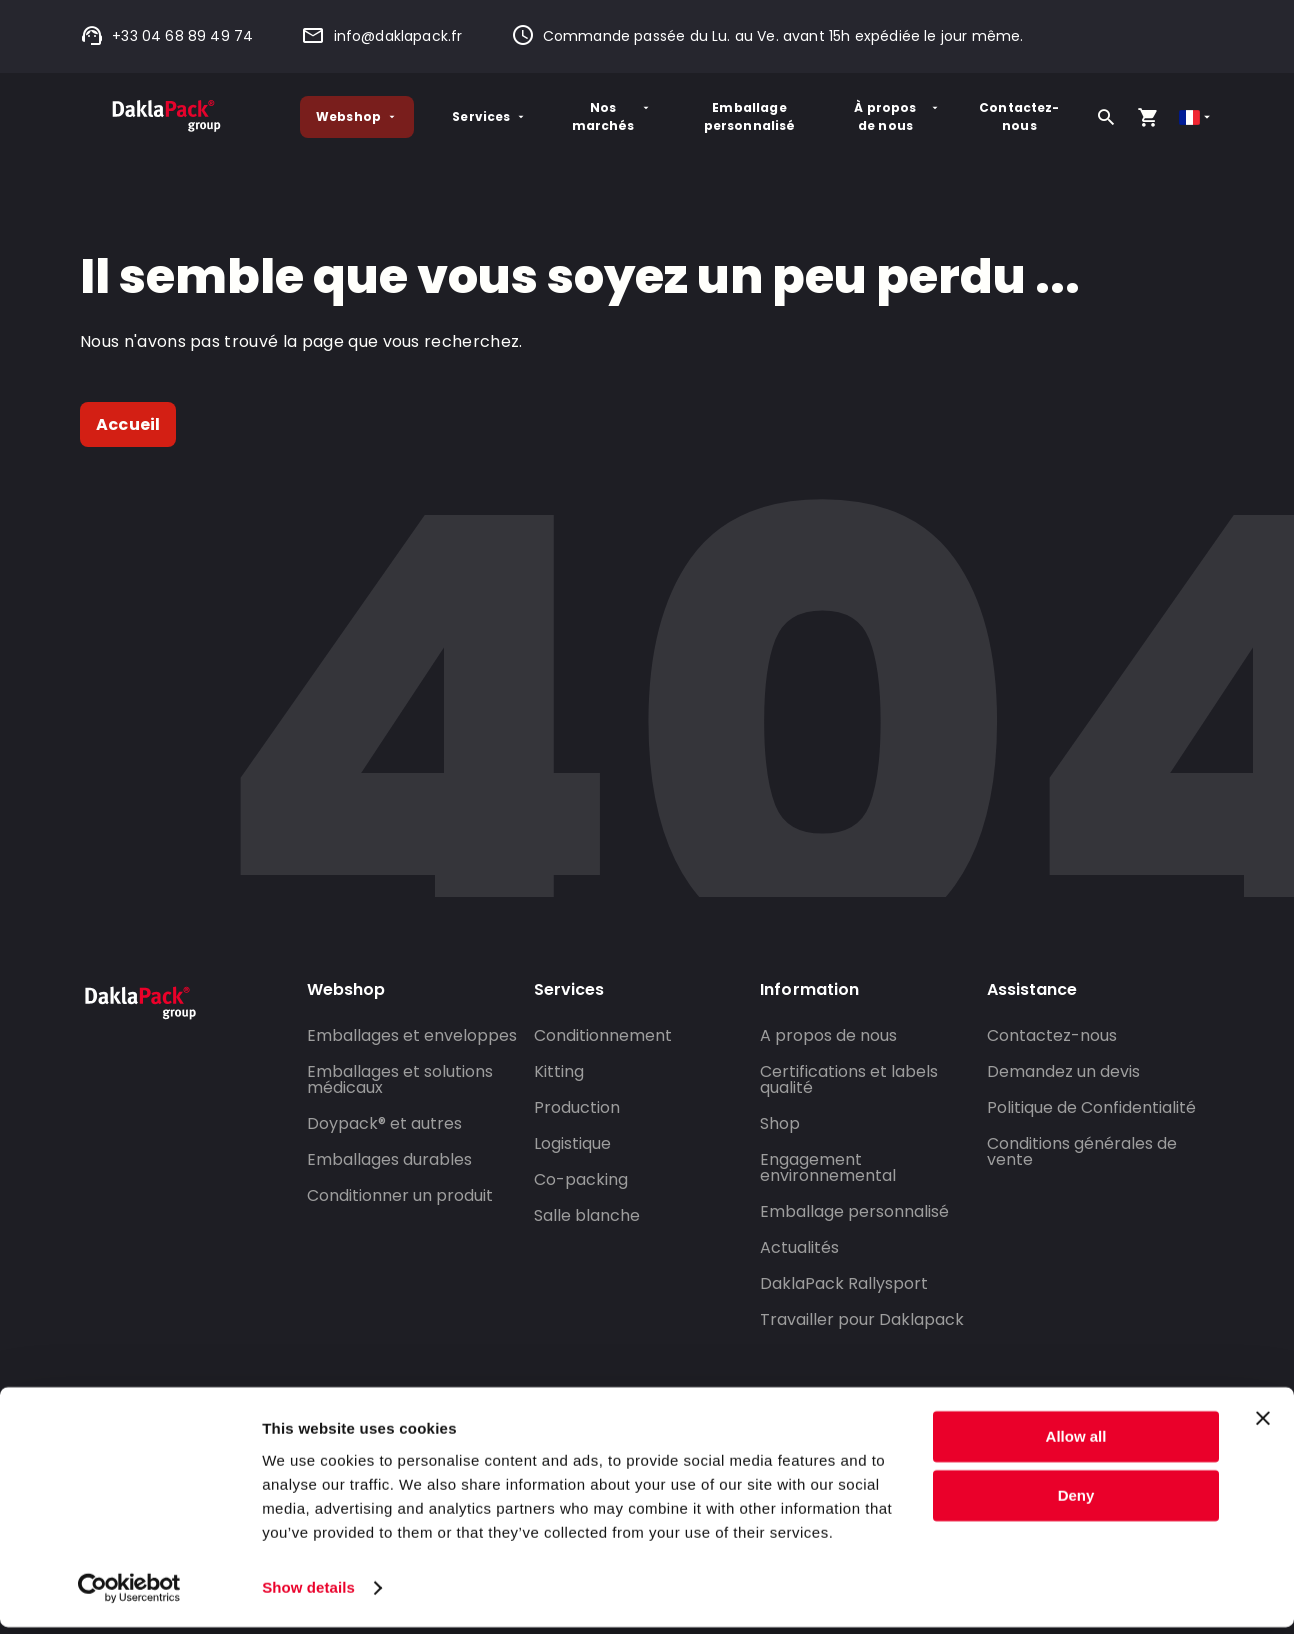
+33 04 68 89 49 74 (166, 36)
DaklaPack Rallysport (844, 1283)
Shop (780, 1123)
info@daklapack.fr (381, 36)
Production (577, 1107)
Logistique (572, 1143)
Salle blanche (587, 1215)
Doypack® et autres (384, 1123)
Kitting (559, 1071)
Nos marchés (612, 116)
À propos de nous (897, 116)
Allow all (1076, 1444)
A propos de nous (828, 1035)
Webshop (357, 116)
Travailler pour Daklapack (862, 1319)
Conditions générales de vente (1082, 1151)
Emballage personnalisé (750, 116)
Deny (1076, 1502)
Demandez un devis (1063, 1071)
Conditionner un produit (400, 1195)
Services (489, 116)
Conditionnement (603, 1035)
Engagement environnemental (828, 1167)
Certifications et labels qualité (849, 1079)
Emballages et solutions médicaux (400, 1079)
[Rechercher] (1106, 117)
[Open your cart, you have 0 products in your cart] (1148, 117)
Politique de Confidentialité (1091, 1107)
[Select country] (1196, 117)
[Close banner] (1263, 1426)
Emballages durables (389, 1159)
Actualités (799, 1247)
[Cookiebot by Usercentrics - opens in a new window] (129, 1595)
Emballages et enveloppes (412, 1035)
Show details (308, 1594)
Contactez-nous (1019, 116)
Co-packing (581, 1179)
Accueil (128, 424)
